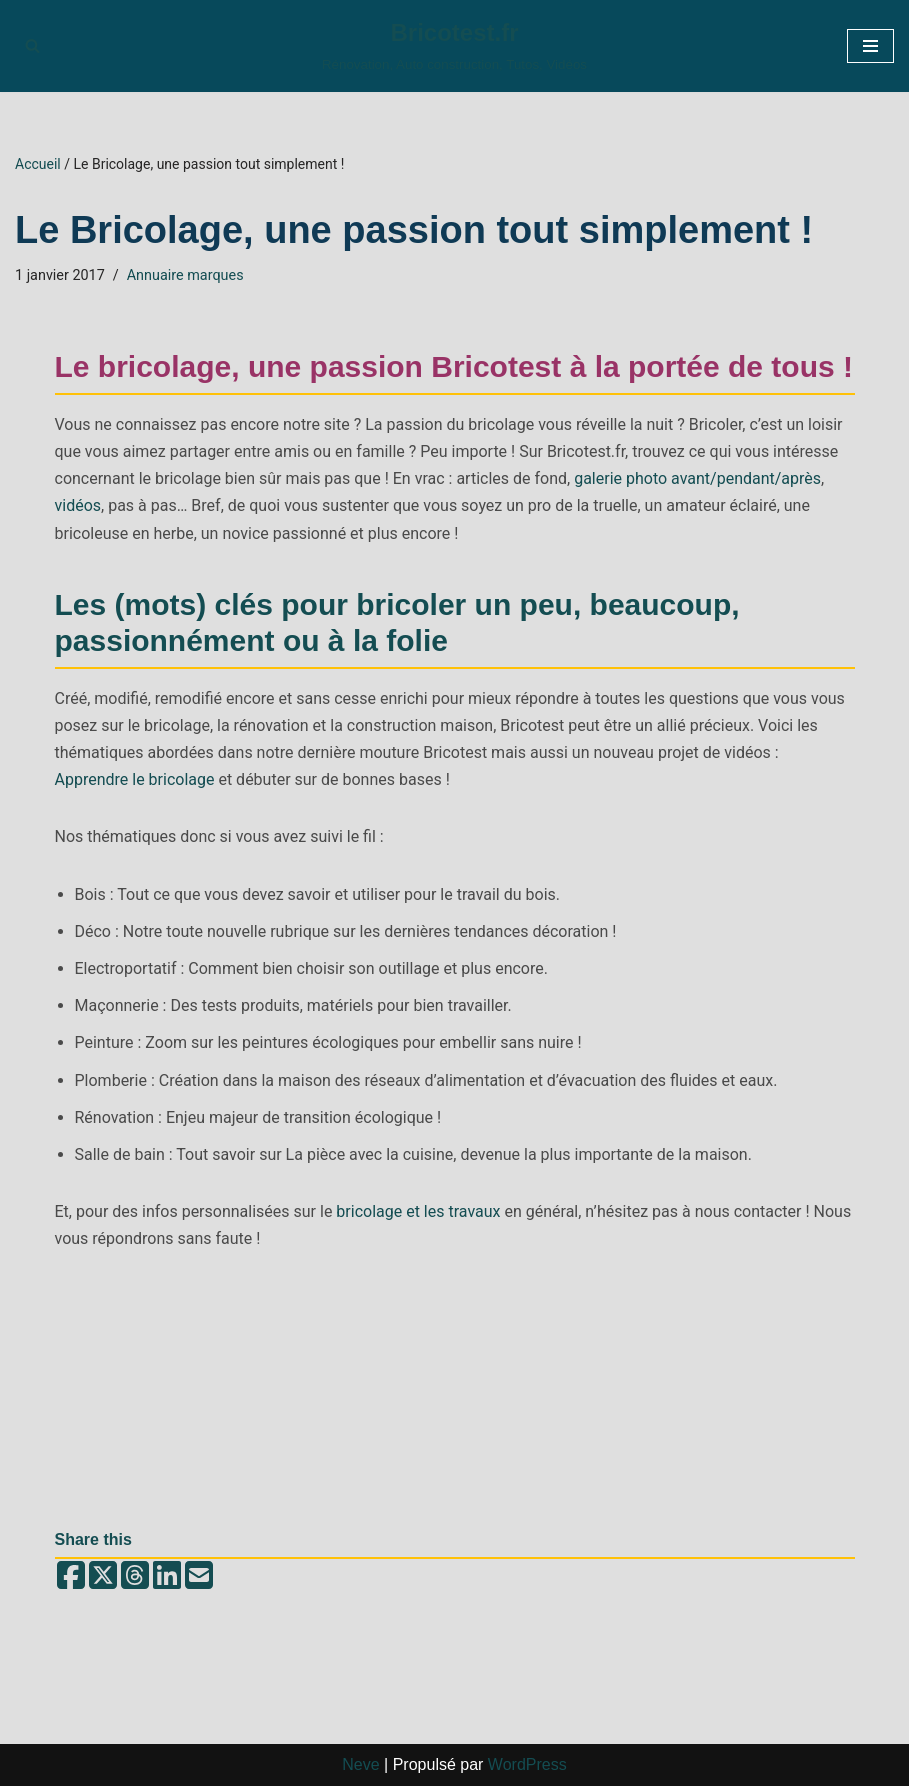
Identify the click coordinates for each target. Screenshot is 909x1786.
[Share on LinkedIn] (167, 1576)
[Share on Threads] (135, 1576)
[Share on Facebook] (71, 1576)
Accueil (38, 164)
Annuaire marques (185, 275)
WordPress (527, 1764)
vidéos (78, 505)
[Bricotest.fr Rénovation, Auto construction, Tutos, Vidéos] (454, 46)
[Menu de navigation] (870, 46)
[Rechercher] (32, 45)
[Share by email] (199, 1576)
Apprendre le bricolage (135, 779)
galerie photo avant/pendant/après (697, 478)
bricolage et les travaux (418, 1211)
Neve (360, 1764)
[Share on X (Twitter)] (103, 1576)
